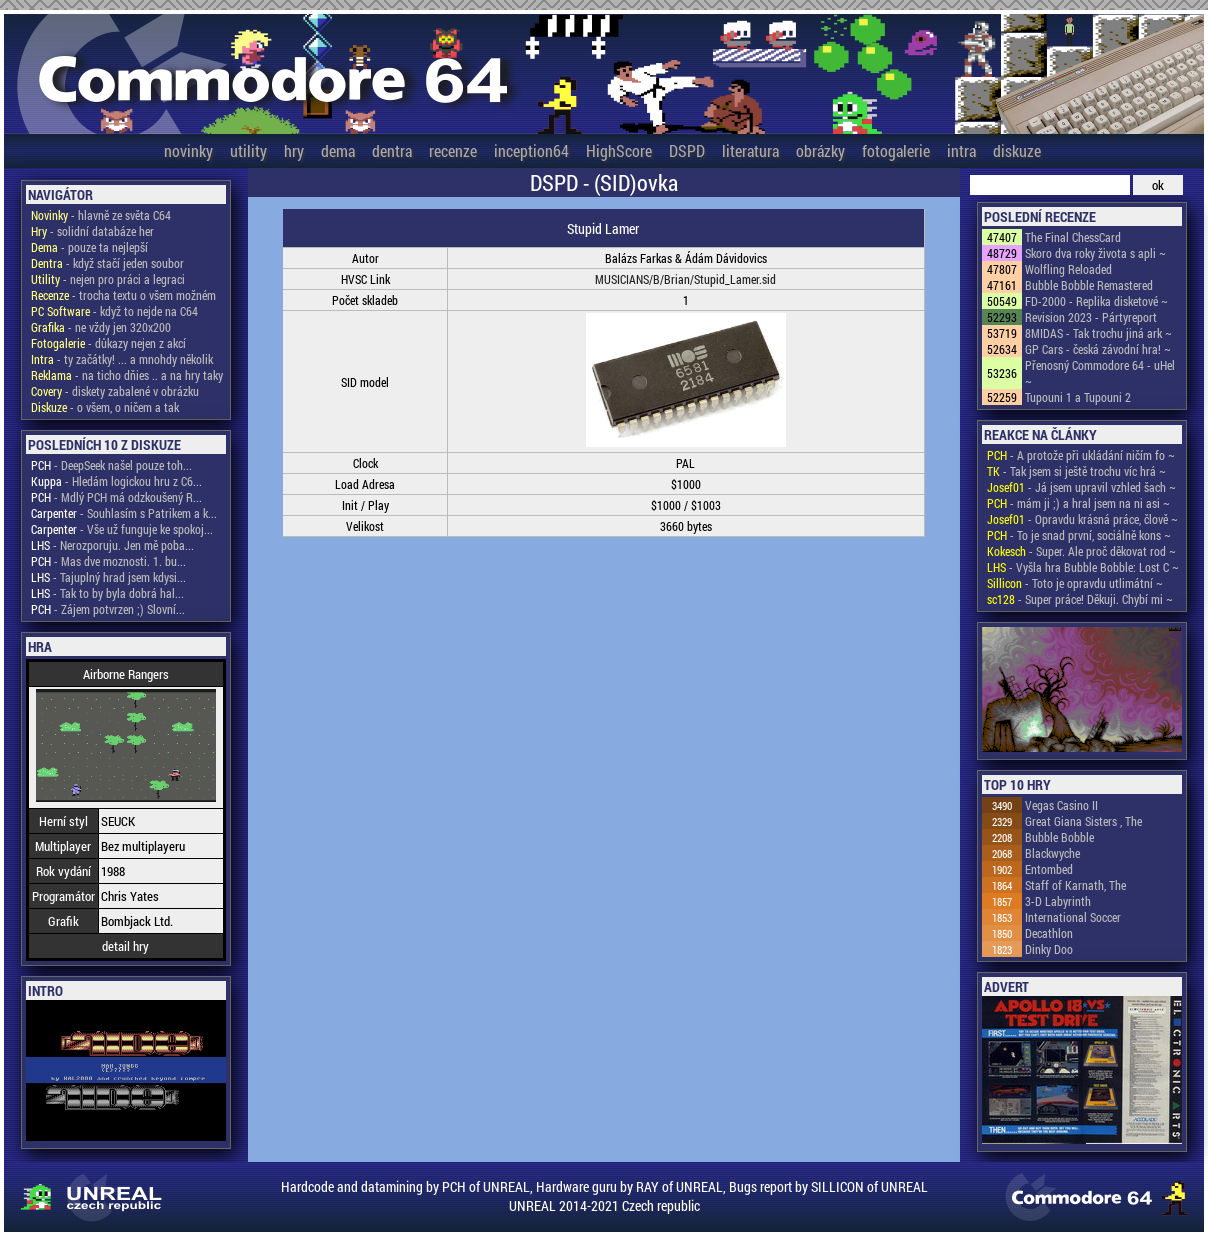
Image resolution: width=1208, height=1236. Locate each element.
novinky (188, 150)
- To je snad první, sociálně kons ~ (1079, 535)
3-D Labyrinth (1058, 901)
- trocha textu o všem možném (123, 295)
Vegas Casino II (1061, 805)
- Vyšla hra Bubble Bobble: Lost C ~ (1083, 567)
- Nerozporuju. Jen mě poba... (112, 545)
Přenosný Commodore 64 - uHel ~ (1100, 373)
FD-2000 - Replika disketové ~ (1096, 301)
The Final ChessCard (1073, 237)
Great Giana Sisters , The (1083, 821)
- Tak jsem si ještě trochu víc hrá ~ (1076, 471)
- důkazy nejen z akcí (108, 343)
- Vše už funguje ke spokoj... (122, 529)
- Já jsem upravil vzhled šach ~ (1081, 487)
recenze (453, 150)
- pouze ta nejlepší (89, 247)
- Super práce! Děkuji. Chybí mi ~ (1080, 599)
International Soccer (1073, 917)
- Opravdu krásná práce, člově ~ (1082, 519)
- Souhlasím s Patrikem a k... (124, 513)
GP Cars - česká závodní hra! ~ (1098, 349)
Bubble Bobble (1059, 837)
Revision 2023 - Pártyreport (1091, 317)
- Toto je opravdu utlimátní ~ (1075, 583)
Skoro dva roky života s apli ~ (1095, 253)
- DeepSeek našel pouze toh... (111, 465)
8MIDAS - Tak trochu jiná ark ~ (1098, 333)
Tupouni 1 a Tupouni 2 (1078, 397)
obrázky (820, 150)
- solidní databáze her (92, 231)
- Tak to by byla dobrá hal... (107, 593)
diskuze (1017, 150)
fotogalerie (896, 150)
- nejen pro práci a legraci (108, 279)
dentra (392, 150)
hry (294, 150)
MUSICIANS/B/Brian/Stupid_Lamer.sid (685, 279)
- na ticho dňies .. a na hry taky (127, 375)
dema (338, 150)
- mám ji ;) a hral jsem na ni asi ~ (1078, 503)
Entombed (1049, 869)
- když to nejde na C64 (114, 311)
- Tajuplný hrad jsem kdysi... (108, 577)
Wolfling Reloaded (1068, 269)
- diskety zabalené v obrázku (115, 391)
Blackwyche (1052, 853)
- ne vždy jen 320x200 (101, 327)
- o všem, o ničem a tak (105, 407)
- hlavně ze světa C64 (101, 215)
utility (248, 150)
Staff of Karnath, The (1075, 885)
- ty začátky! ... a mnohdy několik (122, 359)
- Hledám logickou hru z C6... (116, 481)
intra (961, 150)
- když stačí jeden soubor (107, 263)
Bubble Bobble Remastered (1089, 285)
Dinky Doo (1049, 949)
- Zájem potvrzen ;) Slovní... (108, 609)
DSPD (687, 150)
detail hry (125, 946)
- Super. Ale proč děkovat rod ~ (1081, 551)
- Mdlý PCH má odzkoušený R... (116, 497)
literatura (750, 150)
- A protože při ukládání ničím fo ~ (1081, 455)
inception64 (531, 150)
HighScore (619, 150)
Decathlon (1049, 933)
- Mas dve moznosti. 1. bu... (108, 561)
